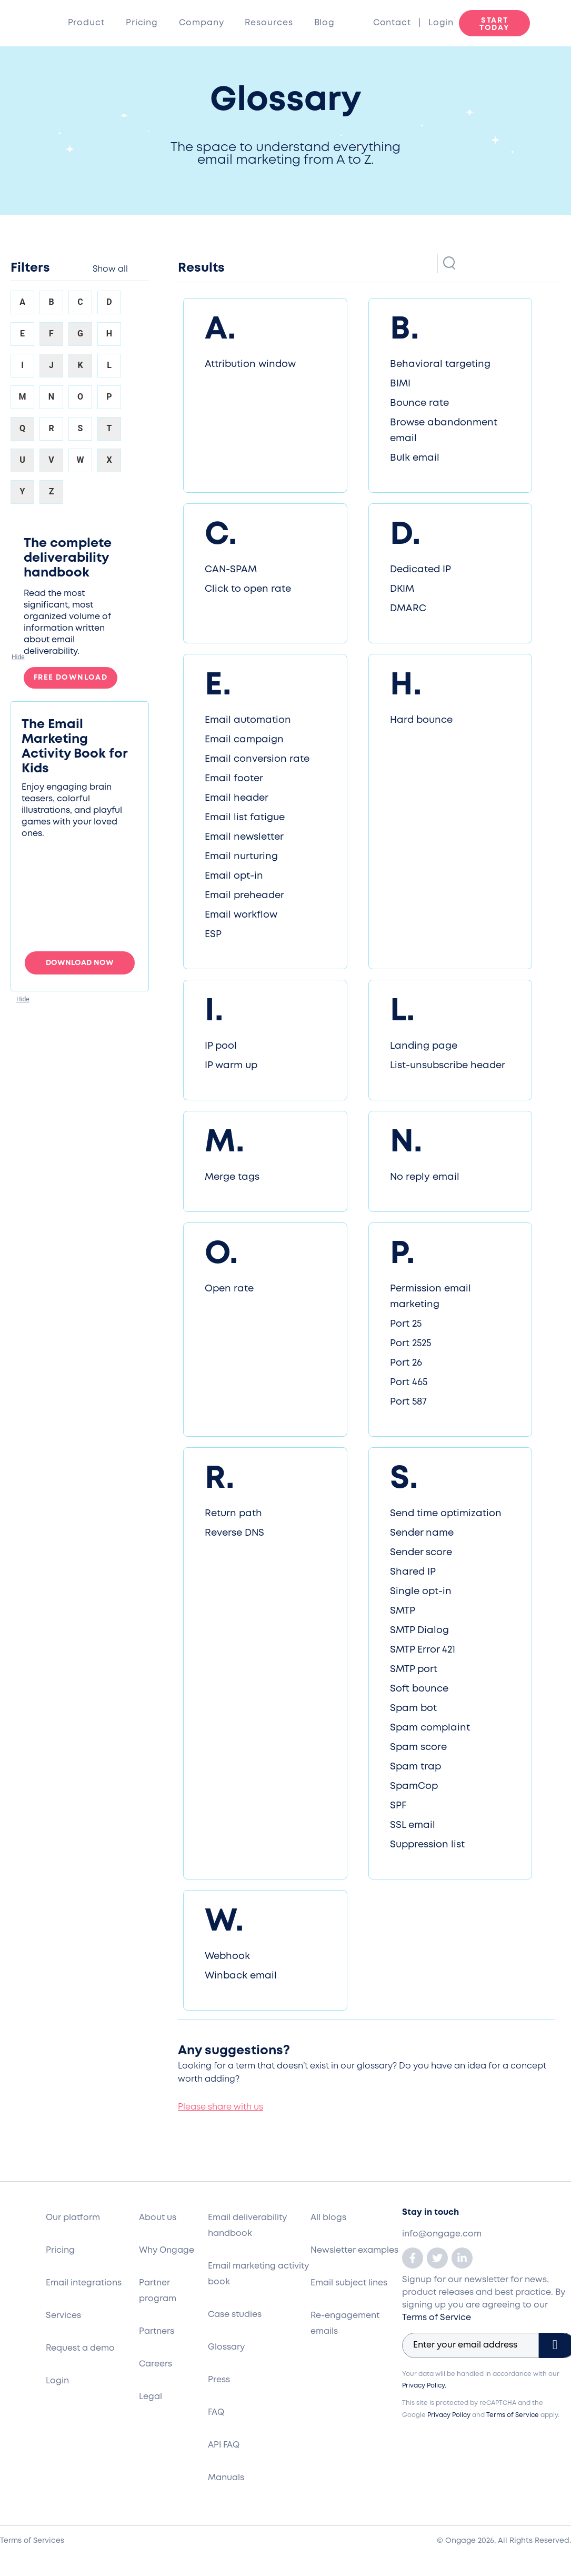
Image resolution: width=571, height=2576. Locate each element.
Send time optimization (446, 1513)
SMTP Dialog (419, 1630)
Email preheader (244, 895)
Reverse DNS (234, 1533)
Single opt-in (421, 1591)
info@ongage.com (442, 2234)
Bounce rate (419, 403)
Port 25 (406, 1324)
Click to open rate (248, 589)
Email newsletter (244, 837)
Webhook (227, 1956)
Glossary (226, 2347)
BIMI (400, 384)
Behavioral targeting (440, 364)
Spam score (418, 1747)
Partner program (157, 2291)
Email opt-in (234, 876)
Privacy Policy (448, 2415)
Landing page (423, 1046)
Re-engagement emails (344, 2323)
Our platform (73, 2218)
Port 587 (408, 1402)
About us (157, 2218)
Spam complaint (430, 1728)
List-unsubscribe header (447, 1065)
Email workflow (241, 915)
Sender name (422, 1533)
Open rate (229, 1289)
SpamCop (414, 1786)
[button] (18, 657)
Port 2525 (410, 1343)
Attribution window (250, 364)
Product (86, 23)
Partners (156, 2331)
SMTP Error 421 (422, 1650)
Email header (236, 798)
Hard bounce (421, 720)
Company (201, 23)
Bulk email (414, 458)
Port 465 (408, 1382)
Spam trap (415, 1767)
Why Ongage (166, 2250)
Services (63, 2316)
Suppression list (427, 1845)
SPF (398, 1806)
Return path (233, 1513)
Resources (269, 23)
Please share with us (220, 2107)
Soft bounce (419, 1689)
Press (219, 2380)
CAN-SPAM (231, 569)
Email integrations (84, 2283)
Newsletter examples (354, 2250)
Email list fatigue (245, 817)
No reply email (424, 1177)
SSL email (412, 1825)
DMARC (408, 608)
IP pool (221, 1046)
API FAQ (223, 2445)
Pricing (142, 23)
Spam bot (413, 1708)
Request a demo (80, 2348)
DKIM (402, 589)
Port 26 (406, 1363)
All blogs (328, 2218)
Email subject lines (348, 2283)
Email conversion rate (257, 759)
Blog (324, 23)
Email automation (248, 720)
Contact (395, 23)
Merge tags (232, 1177)
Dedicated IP (420, 569)
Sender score (421, 1552)
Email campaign (244, 739)
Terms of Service (436, 2318)
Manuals (226, 2478)
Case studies (235, 2315)
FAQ (216, 2412)
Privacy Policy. (424, 2386)
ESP (213, 934)
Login (441, 23)
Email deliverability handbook (247, 2225)
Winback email (241, 1976)
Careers (155, 2364)
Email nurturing (241, 856)
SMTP (402, 1611)
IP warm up (231, 1065)
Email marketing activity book (258, 2274)
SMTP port (413, 1669)
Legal (150, 2397)
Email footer (234, 778)
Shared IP (413, 1572)
